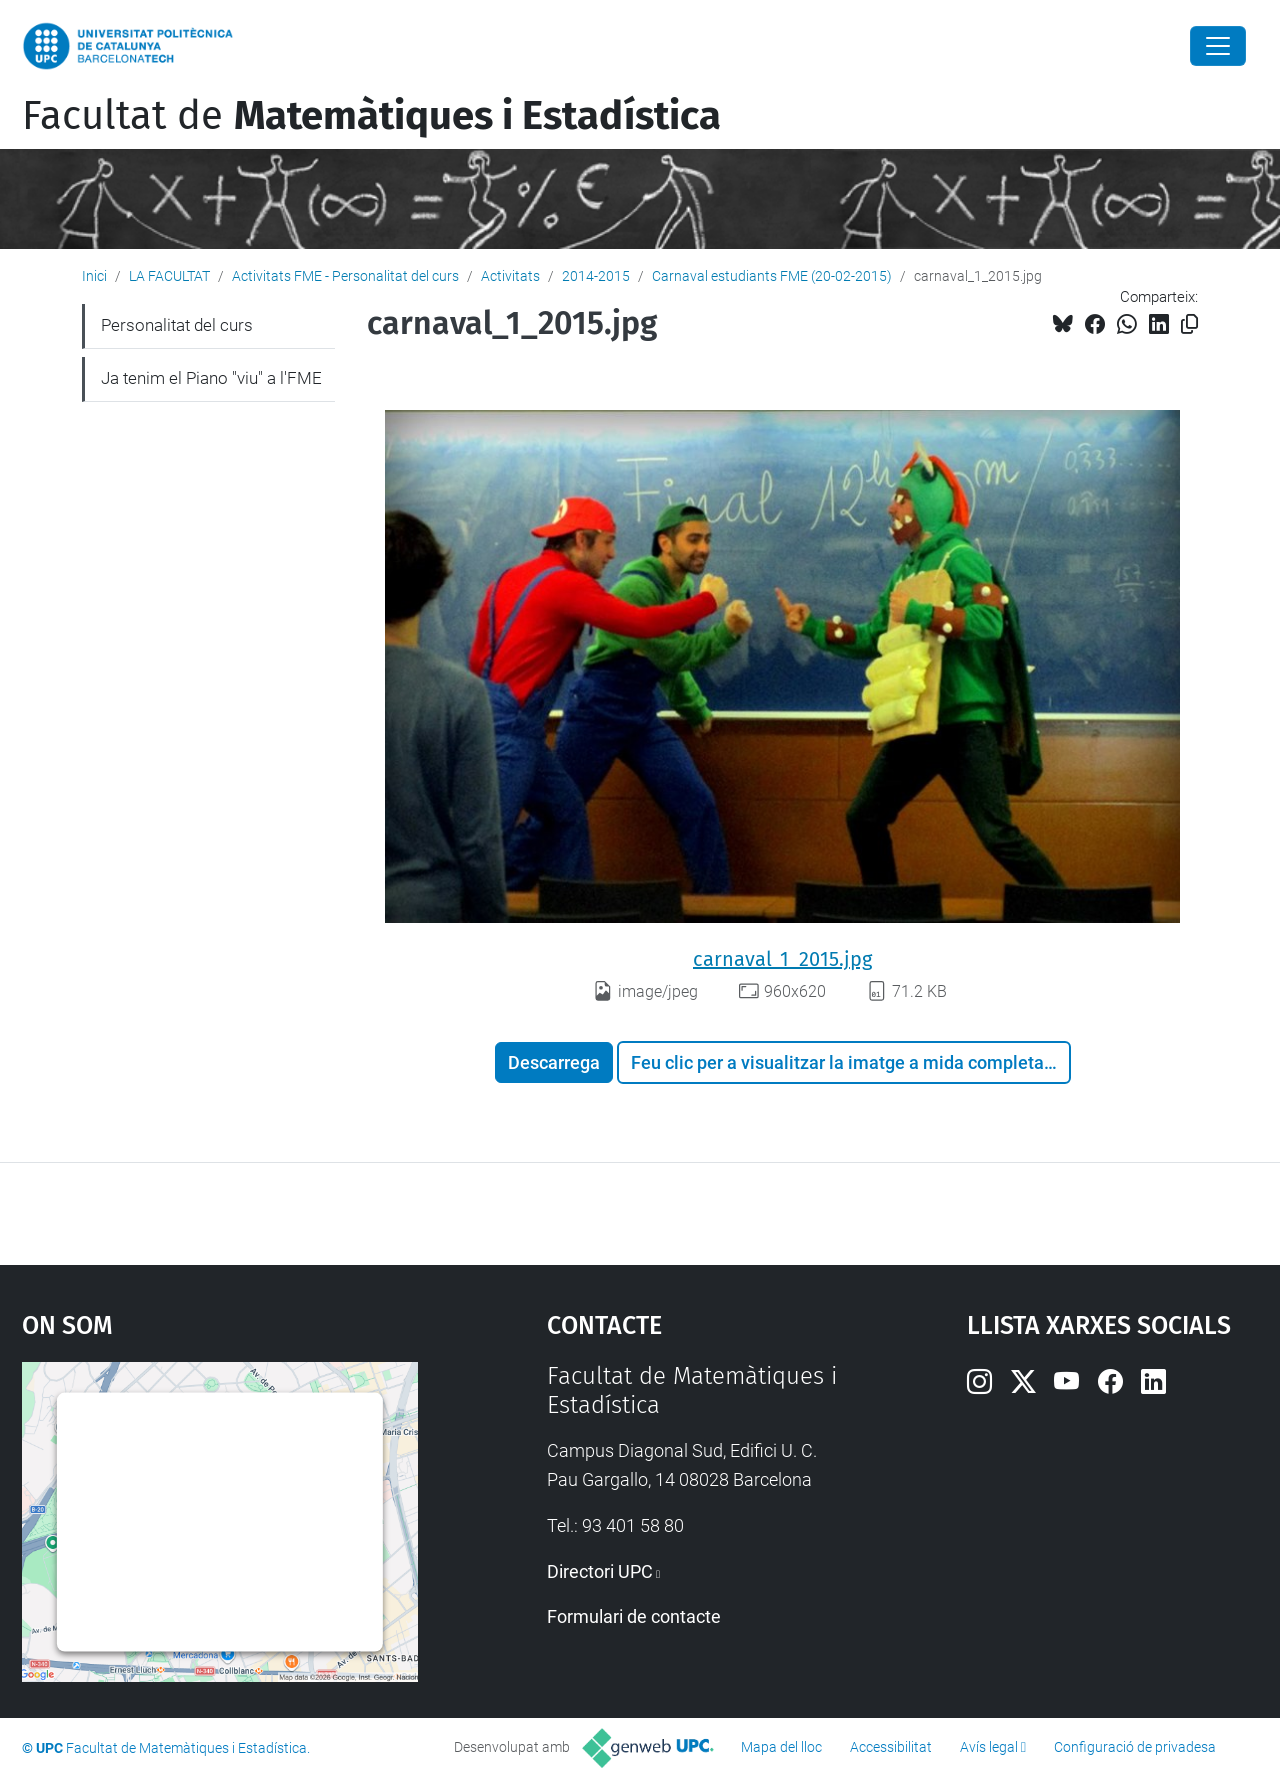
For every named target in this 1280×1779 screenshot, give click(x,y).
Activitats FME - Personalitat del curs (345, 276)
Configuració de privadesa (1135, 1747)
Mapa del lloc (781, 1747)
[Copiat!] (1189, 324)
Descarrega (554, 1062)
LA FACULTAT (169, 276)
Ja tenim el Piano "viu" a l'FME (211, 378)
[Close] (1218, 46)
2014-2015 (596, 276)
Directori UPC (600, 1571)
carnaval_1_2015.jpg (782, 959)
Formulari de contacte (634, 1616)
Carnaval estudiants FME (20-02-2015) (772, 276)
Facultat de (371, 116)
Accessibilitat (891, 1747)
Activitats (510, 276)
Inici (94, 276)
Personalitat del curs (177, 325)
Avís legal (989, 1747)
